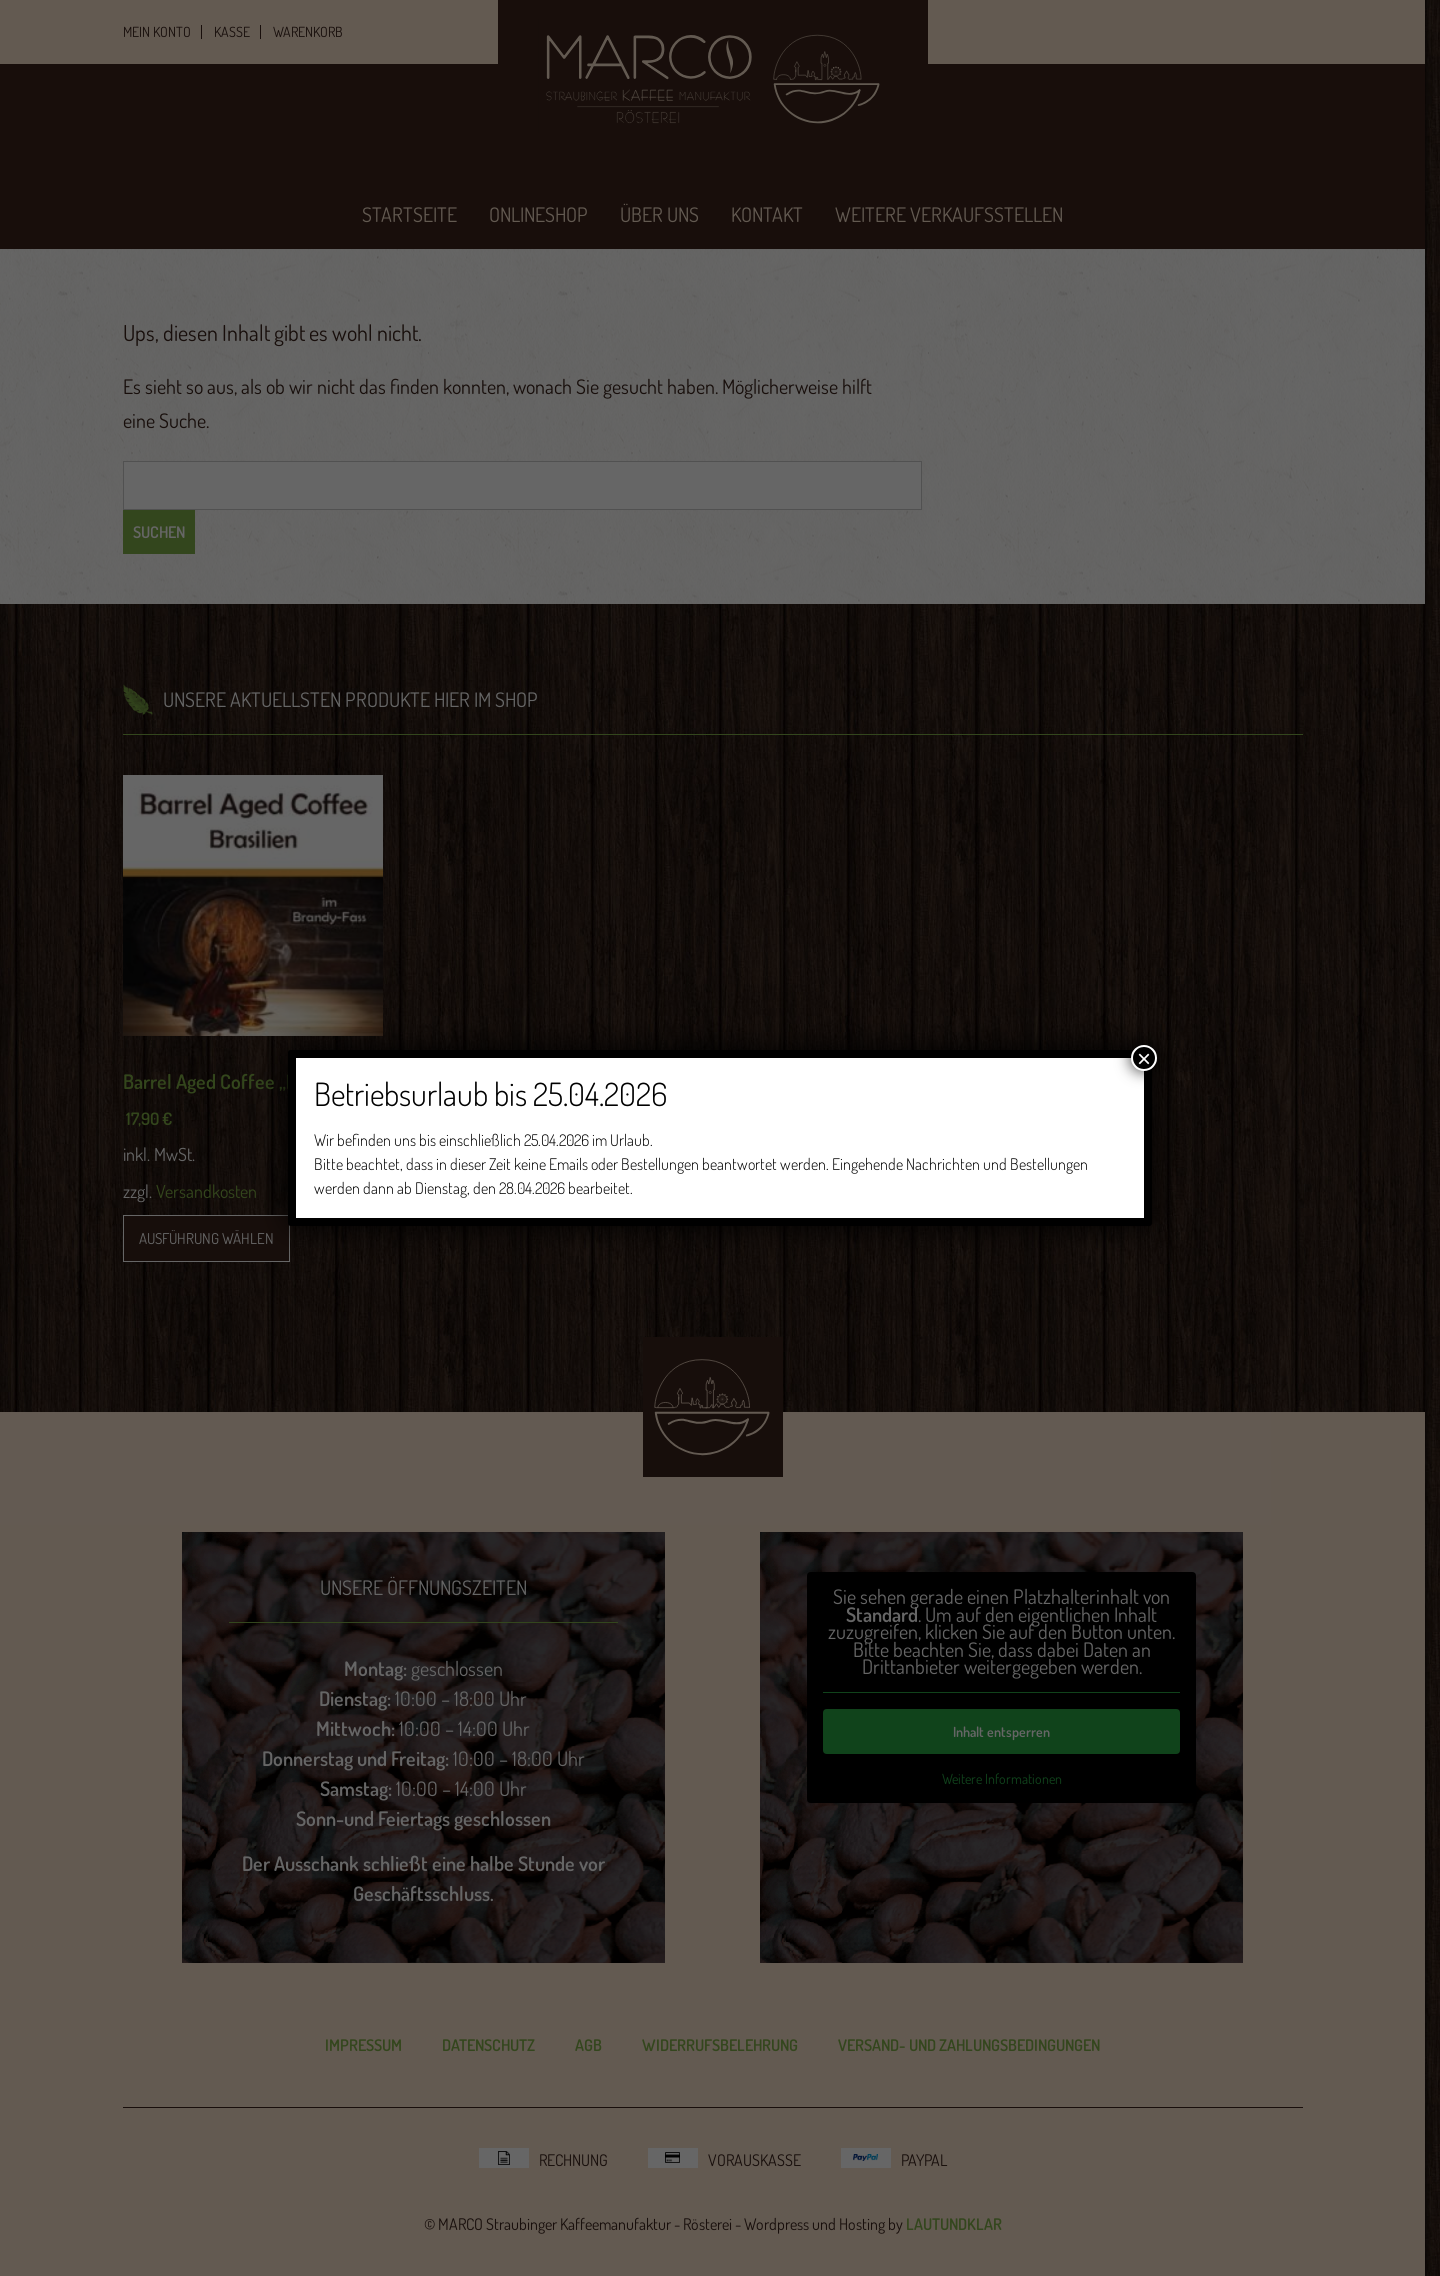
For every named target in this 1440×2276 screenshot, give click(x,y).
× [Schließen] (1144, 1058)
